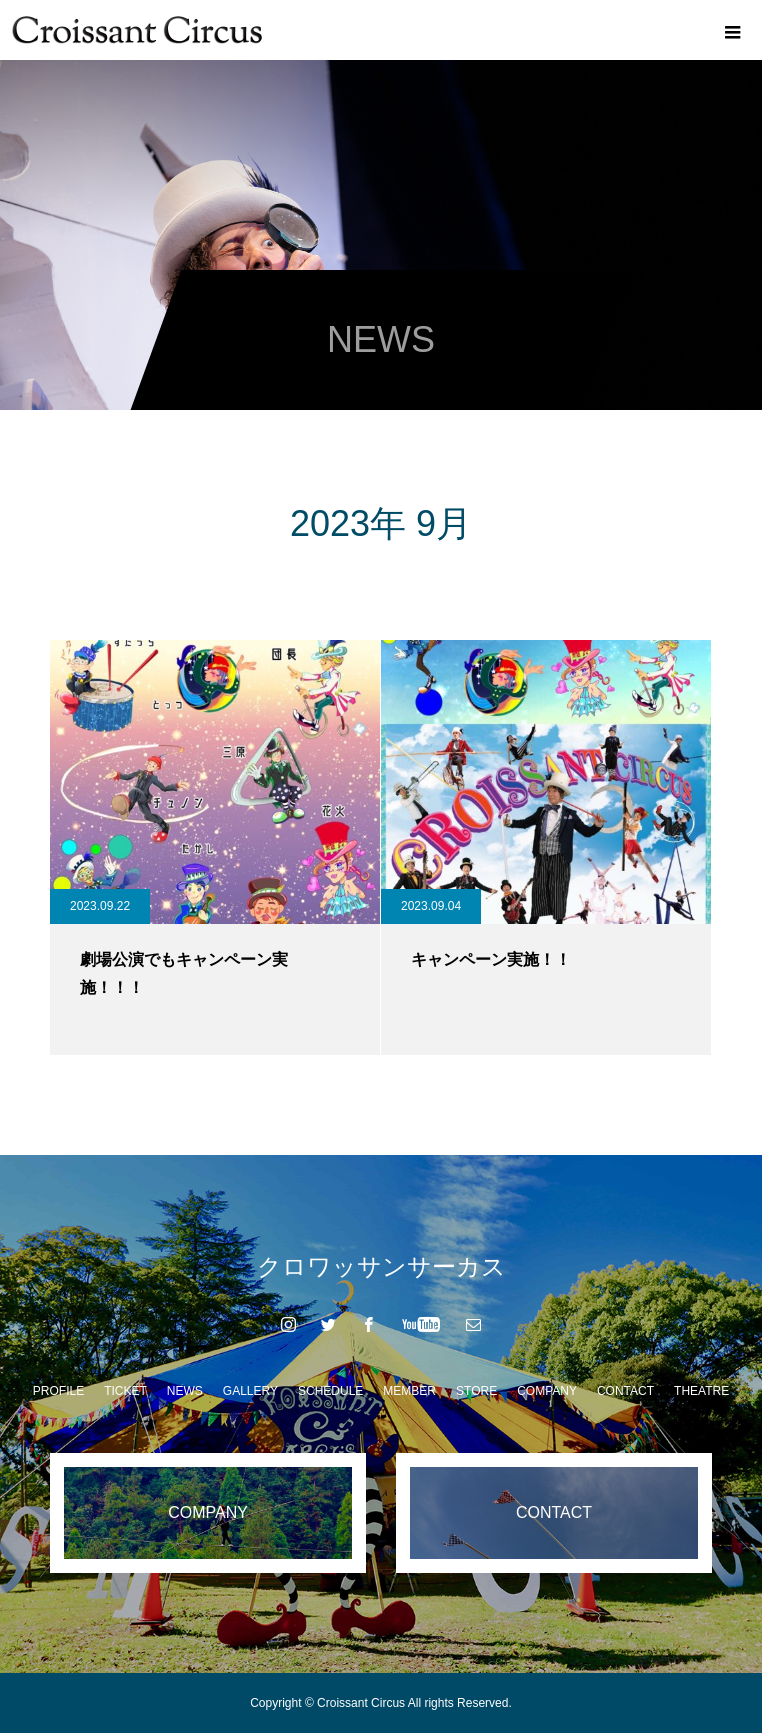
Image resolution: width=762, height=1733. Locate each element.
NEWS (185, 1391)
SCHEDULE (330, 1391)
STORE (476, 1391)
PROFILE (58, 1391)
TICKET (125, 1391)
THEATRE (701, 1391)
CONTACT (625, 1391)
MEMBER (409, 1391)
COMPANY (547, 1391)
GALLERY (250, 1391)
